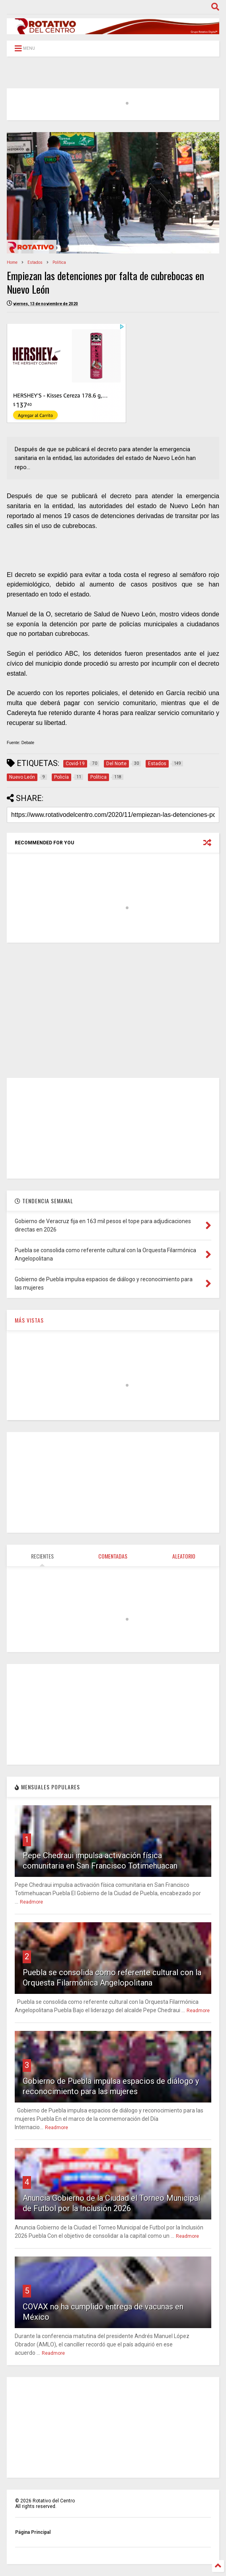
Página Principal (33, 2532)
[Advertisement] (113, 1010)
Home (12, 262)
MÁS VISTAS (29, 1320)
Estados (35, 262)
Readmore (31, 1902)
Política (59, 262)
